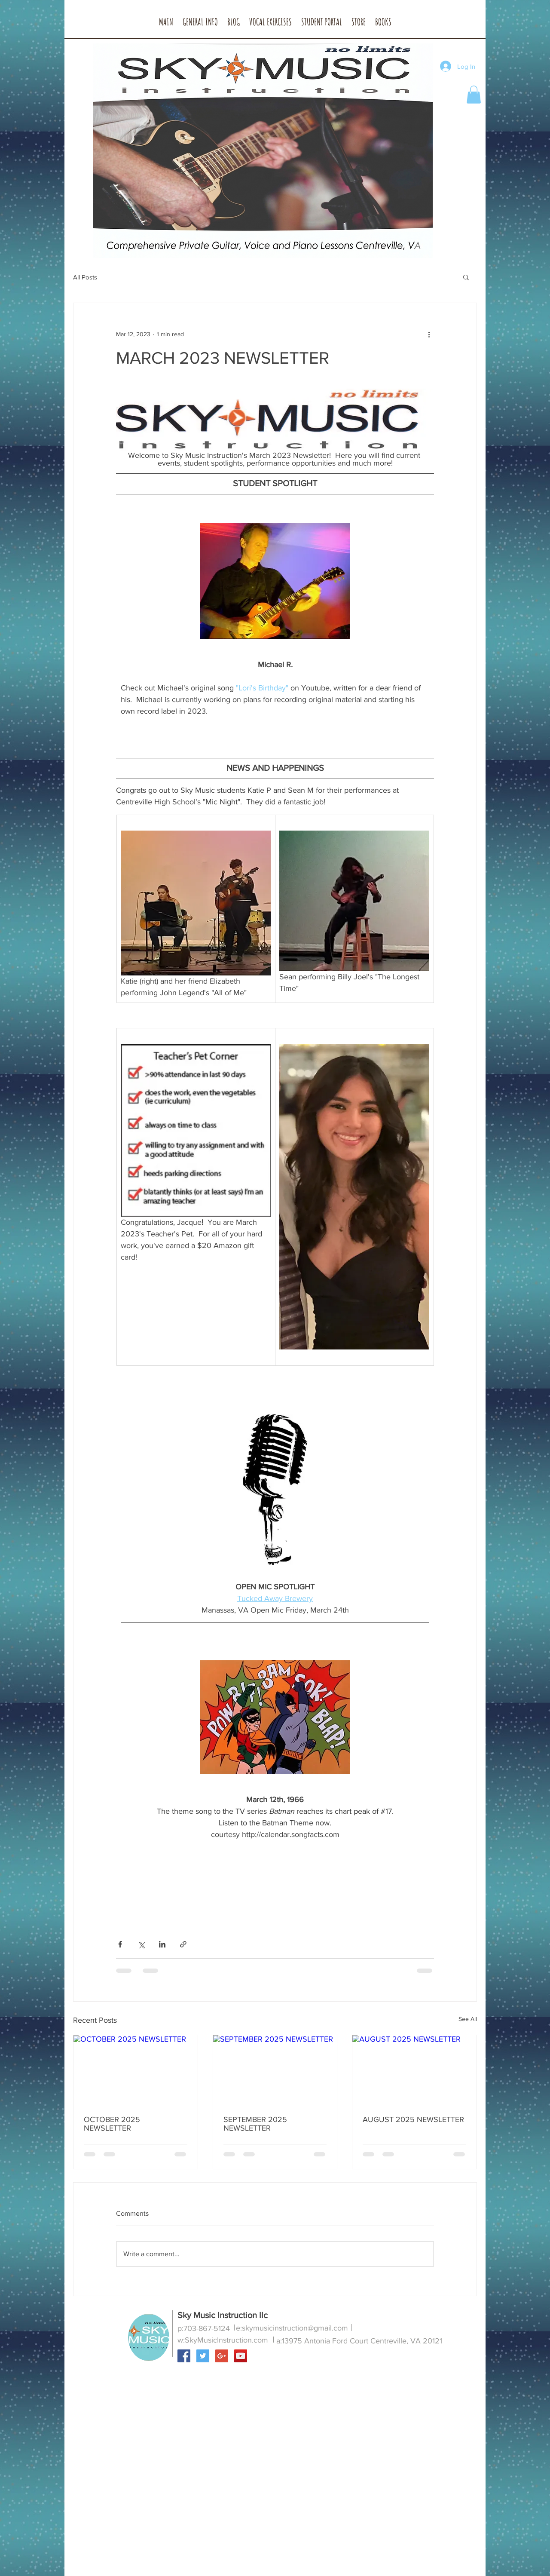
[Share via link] (183, 1944)
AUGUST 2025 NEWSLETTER (413, 2119)
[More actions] (429, 334)
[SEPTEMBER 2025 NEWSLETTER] (275, 2070)
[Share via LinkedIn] (162, 1944)
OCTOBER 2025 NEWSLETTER (112, 2123)
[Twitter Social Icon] (202, 2355)
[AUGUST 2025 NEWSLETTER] (414, 2070)
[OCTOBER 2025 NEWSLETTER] (135, 2070)
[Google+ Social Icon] (221, 2355)
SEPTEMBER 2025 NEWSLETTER (255, 2123)
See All (467, 2018)
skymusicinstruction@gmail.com (295, 2328)
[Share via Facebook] (120, 1944)
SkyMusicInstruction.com (226, 2340)
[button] (200, 25)
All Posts (85, 277)
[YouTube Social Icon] (240, 2355)
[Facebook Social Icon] (183, 2355)
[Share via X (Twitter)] (141, 1944)
